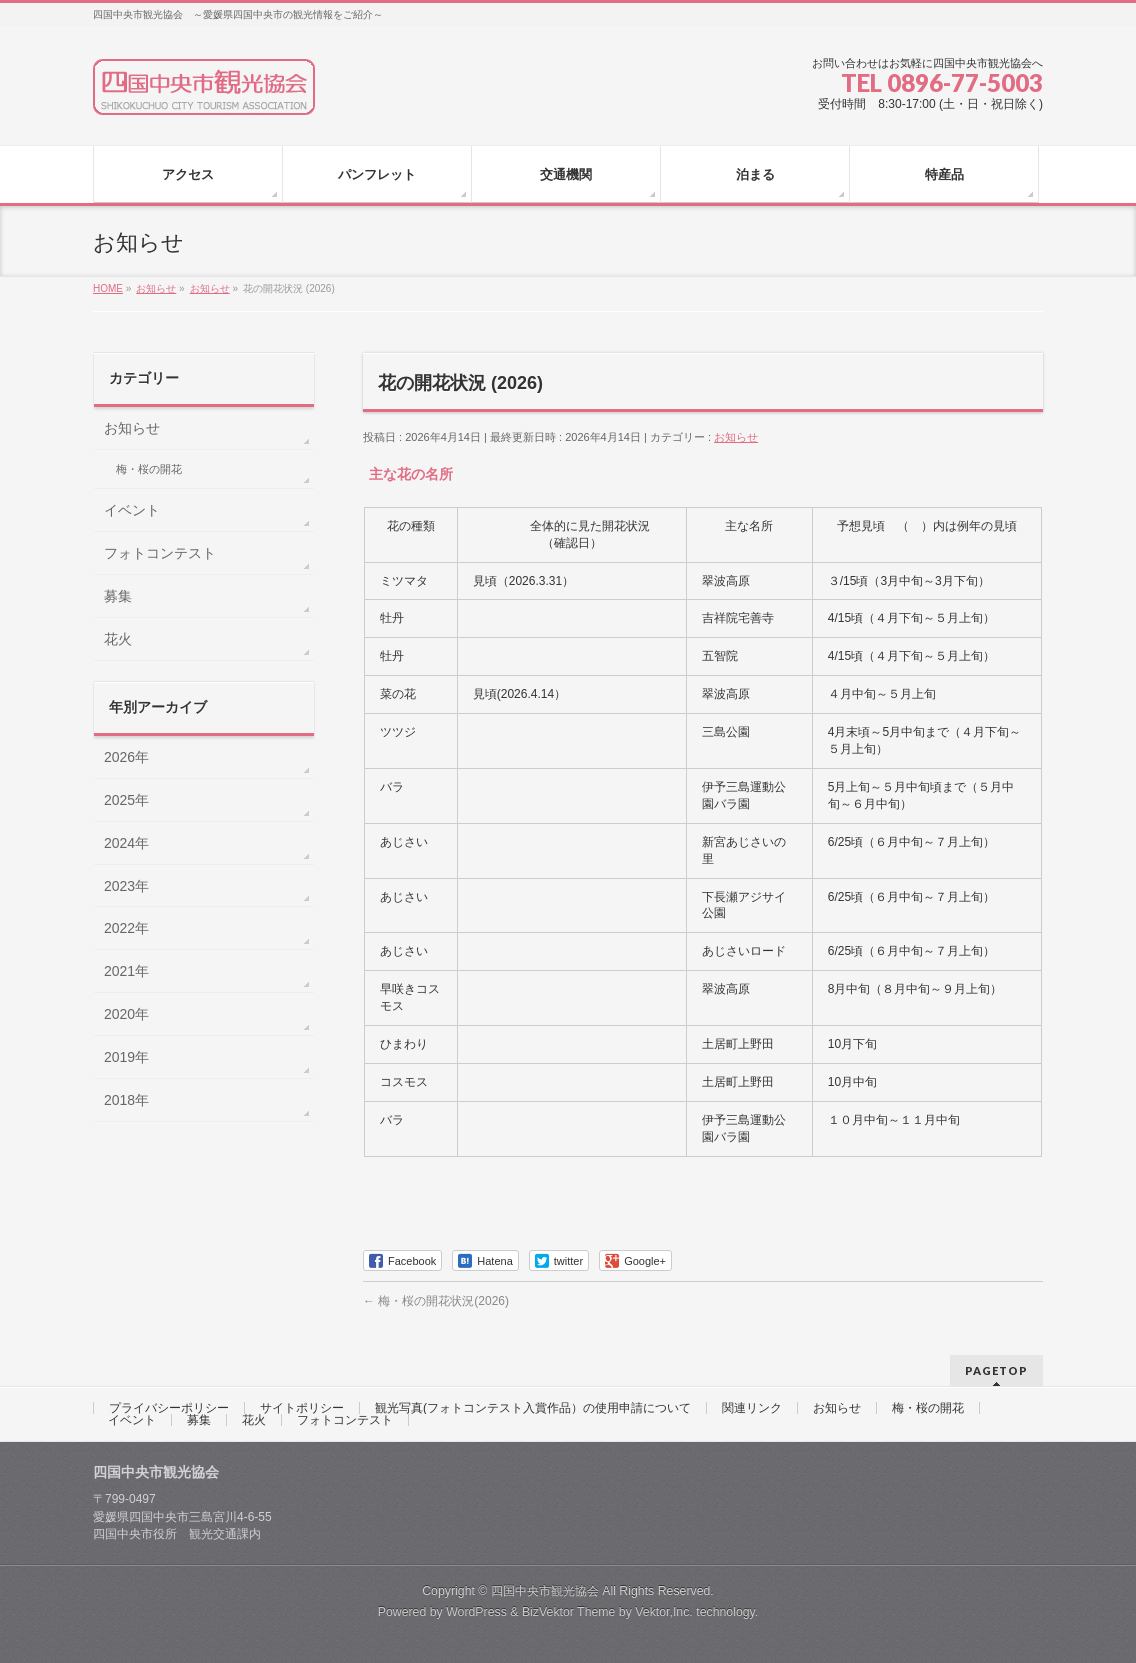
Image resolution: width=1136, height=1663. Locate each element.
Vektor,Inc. (664, 1612)
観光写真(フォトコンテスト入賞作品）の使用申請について (533, 1408)
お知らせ (736, 437)
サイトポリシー (302, 1408)
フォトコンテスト (160, 553)
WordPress (476, 1612)
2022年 (126, 928)
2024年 (126, 843)
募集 (118, 596)
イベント (132, 510)
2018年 (126, 1100)
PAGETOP (996, 1370)
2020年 (126, 1014)
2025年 (126, 800)
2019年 (126, 1057)
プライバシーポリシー (169, 1408)
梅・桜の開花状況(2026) (436, 1301)
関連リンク (752, 1408)
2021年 (126, 971)
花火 (118, 639)
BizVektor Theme (569, 1612)
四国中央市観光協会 (545, 1591)
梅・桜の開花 (149, 469)
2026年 (126, 757)
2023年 (126, 886)
